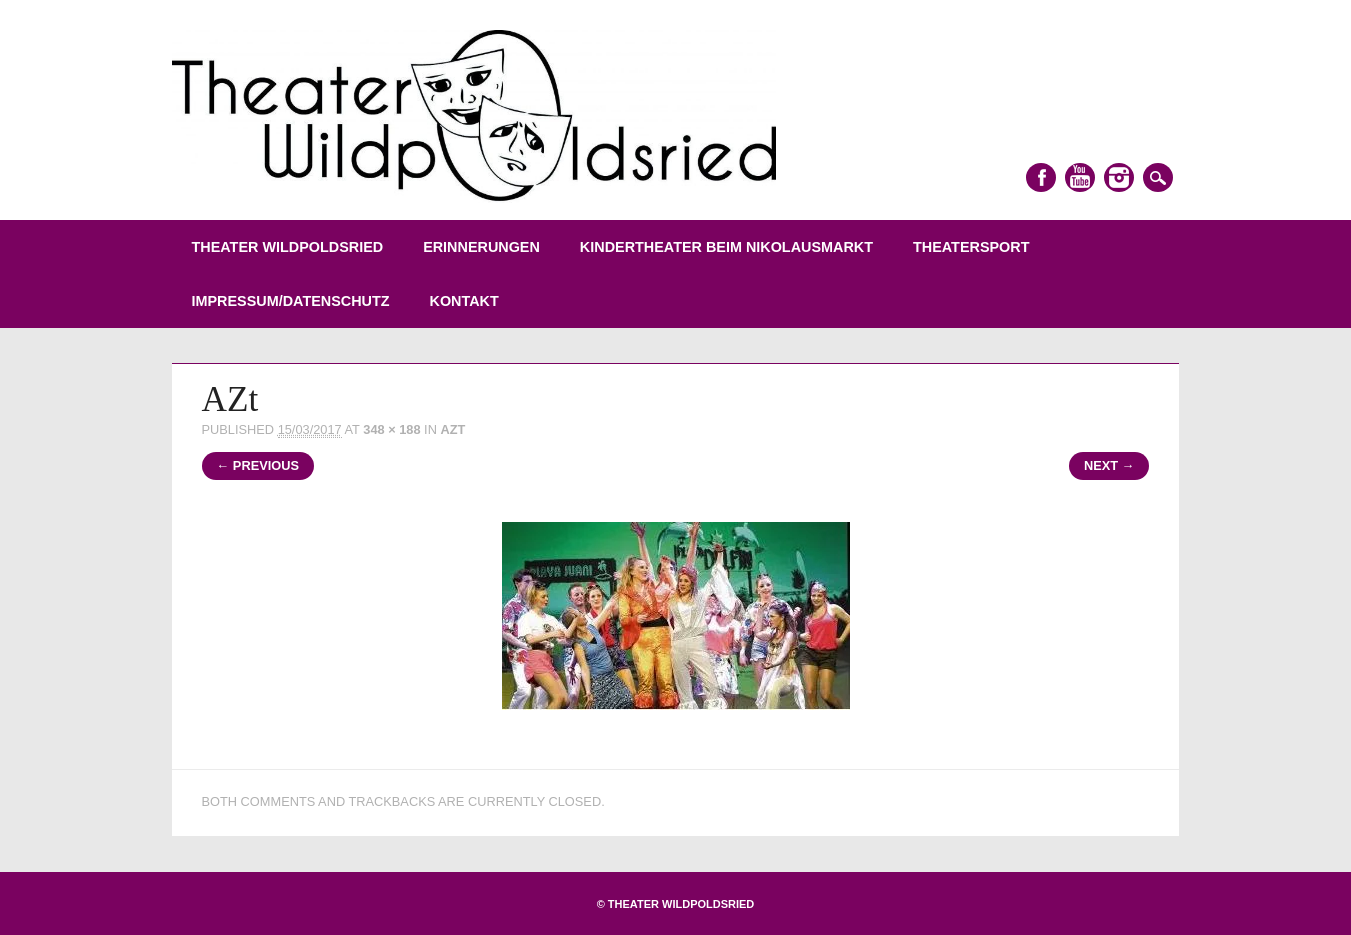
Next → (1109, 465)
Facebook (1041, 177)
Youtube (1080, 177)
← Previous (258, 465)
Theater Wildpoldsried (288, 247)
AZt (452, 429)
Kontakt (464, 301)
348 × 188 (391, 429)
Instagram (1119, 177)
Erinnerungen (481, 247)
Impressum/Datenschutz (291, 301)
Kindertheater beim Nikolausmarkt (726, 247)
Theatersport (971, 247)
